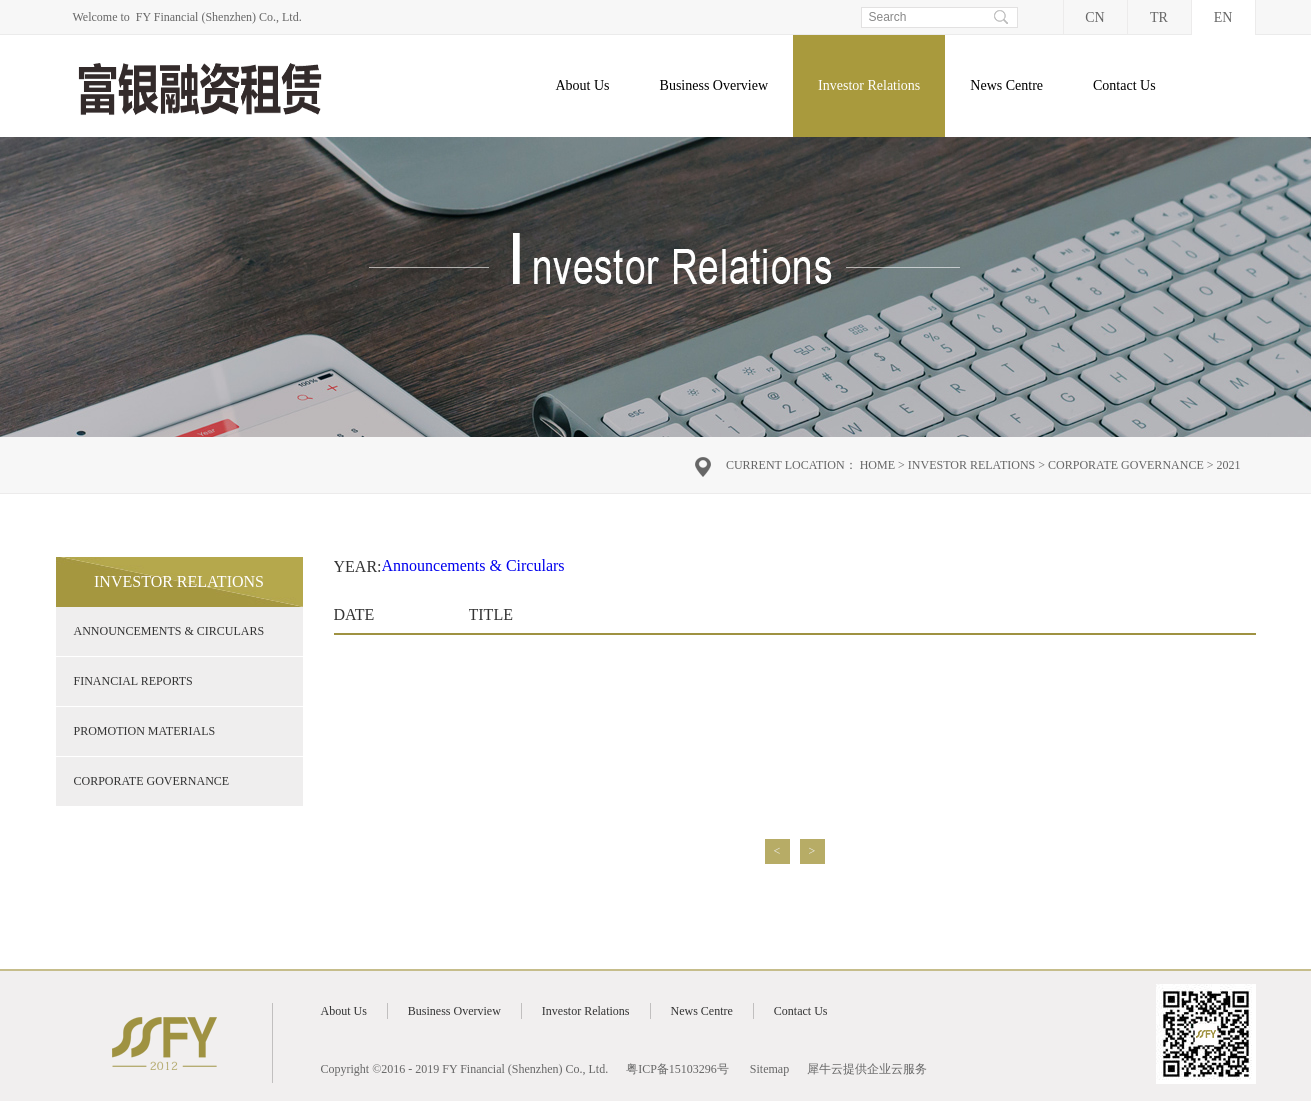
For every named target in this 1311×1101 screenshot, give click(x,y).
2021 (1229, 465)
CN (1094, 17)
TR (1159, 17)
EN (1223, 17)
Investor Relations (971, 465)
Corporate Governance (1126, 465)
